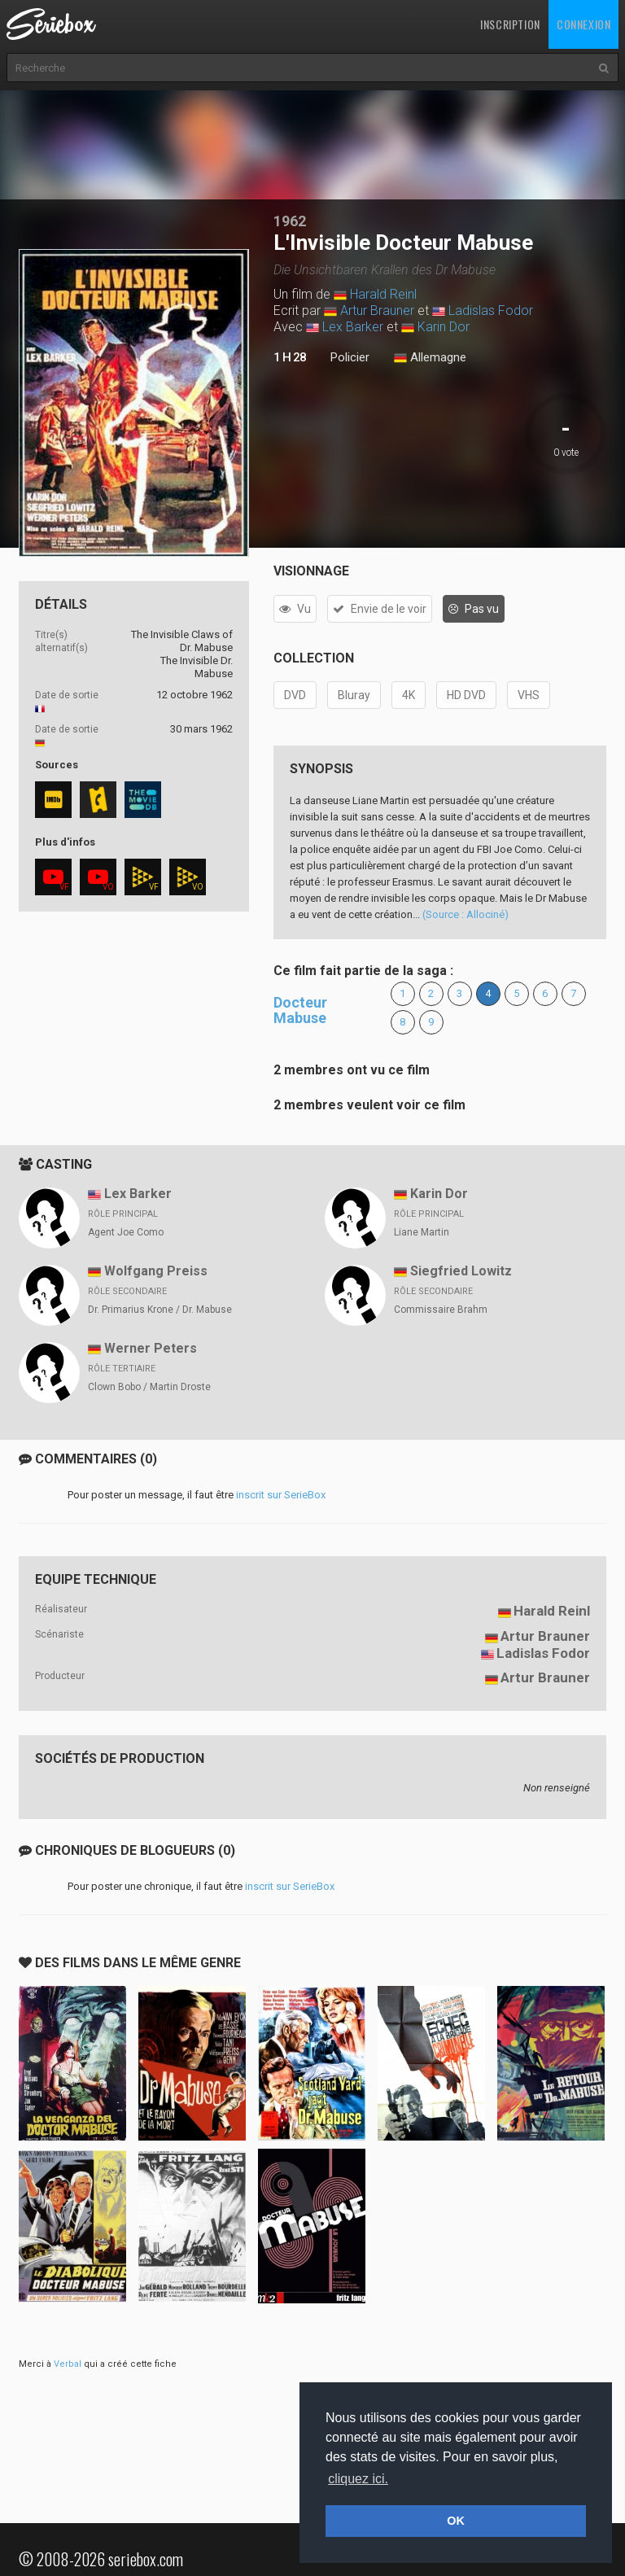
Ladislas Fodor (490, 310)
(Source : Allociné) (465, 914)
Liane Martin (421, 1232)
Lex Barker (352, 327)
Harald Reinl (383, 294)
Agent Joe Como (126, 1232)
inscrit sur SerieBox (281, 1495)
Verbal (67, 2364)
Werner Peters (150, 1348)
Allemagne (430, 358)
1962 (289, 221)
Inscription (510, 24)
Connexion (583, 24)
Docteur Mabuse (300, 1010)
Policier (349, 357)
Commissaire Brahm (440, 1309)
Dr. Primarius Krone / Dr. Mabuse (160, 1309)
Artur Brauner (377, 310)
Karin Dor (443, 327)
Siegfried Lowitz (461, 1271)
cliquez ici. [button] (358, 2479)
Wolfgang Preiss (156, 1271)
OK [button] (456, 2520)
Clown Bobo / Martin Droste (149, 1387)
